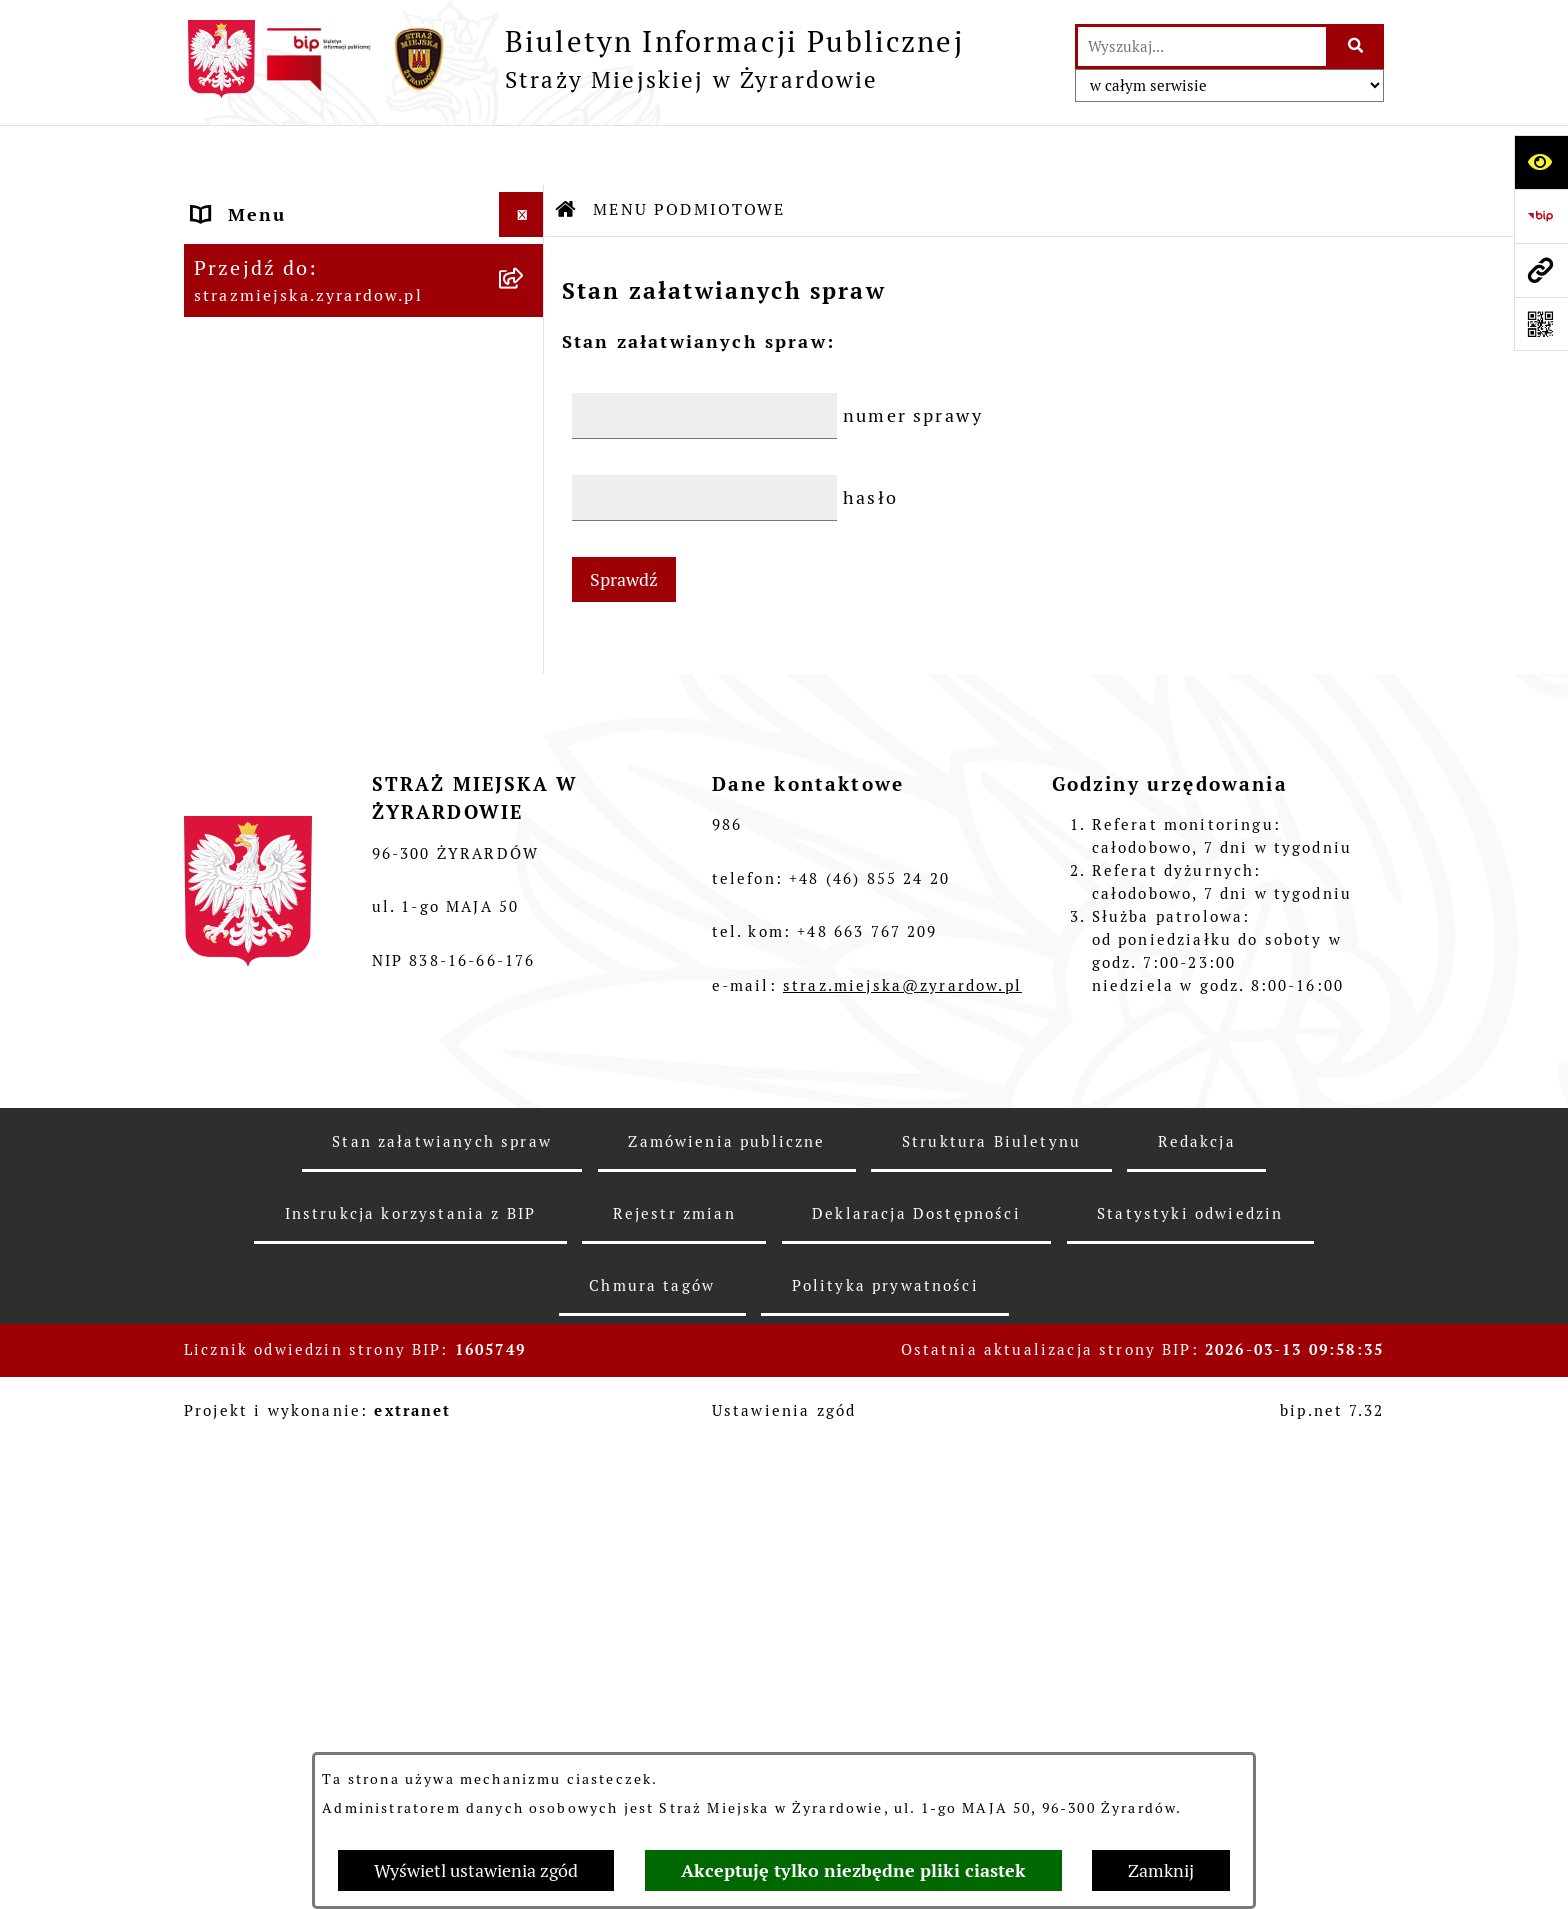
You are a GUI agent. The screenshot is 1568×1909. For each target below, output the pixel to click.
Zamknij (1161, 1870)
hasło (870, 437)
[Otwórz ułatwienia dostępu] (1541, 162)
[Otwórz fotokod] (1541, 324)
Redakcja (1197, 1663)
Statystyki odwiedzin (1190, 1735)
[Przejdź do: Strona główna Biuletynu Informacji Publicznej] (567, 150)
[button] (526, 200)
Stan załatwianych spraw (442, 1663)
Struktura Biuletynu (991, 1663)
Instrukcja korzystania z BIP (410, 1735)
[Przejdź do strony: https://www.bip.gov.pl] (1541, 216)
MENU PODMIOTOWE (297, 199)
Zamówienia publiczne (726, 1663)
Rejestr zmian (674, 1735)
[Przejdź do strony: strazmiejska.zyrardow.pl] (1541, 270)
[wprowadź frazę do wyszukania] (1202, 46)
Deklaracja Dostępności (916, 1735)
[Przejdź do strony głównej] (574, 59)
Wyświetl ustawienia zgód (476, 1870)
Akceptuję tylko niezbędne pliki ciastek (853, 1870)
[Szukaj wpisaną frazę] (1356, 46)
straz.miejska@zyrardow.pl (902, 1507)
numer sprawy (913, 355)
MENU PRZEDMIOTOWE (309, 488)
